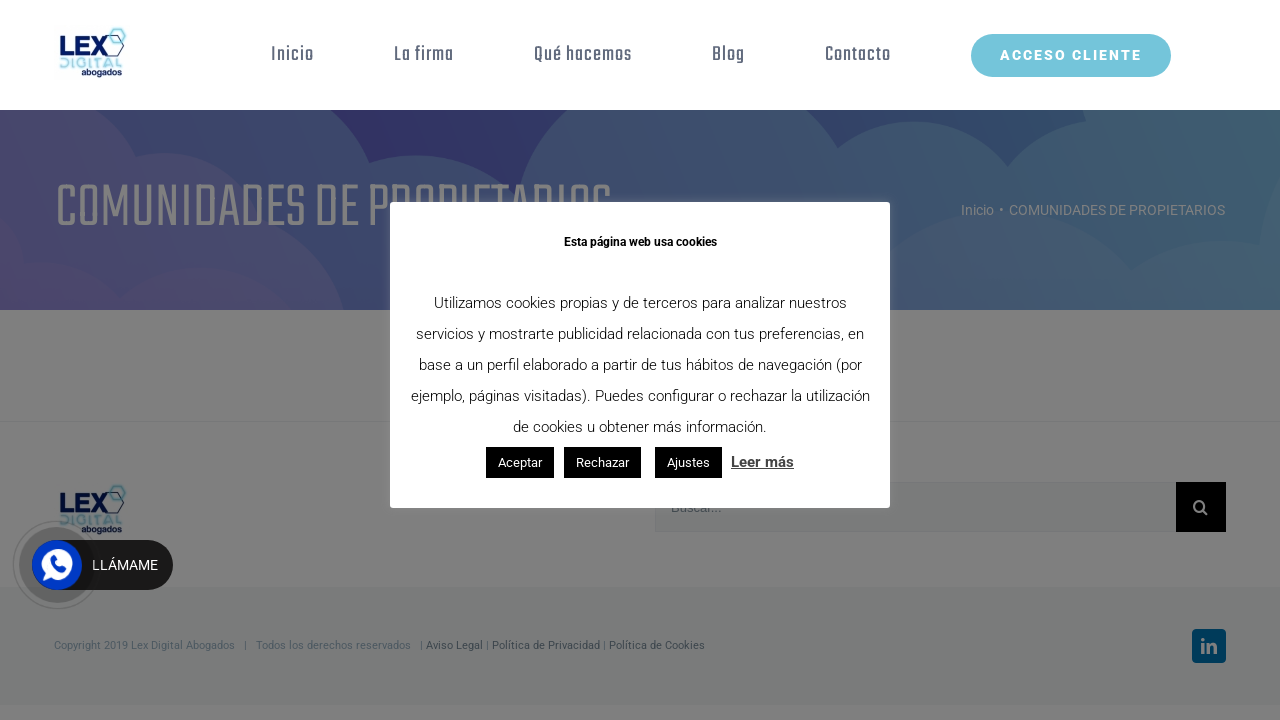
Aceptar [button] (520, 462)
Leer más (762, 462)
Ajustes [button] (688, 462)
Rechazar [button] (602, 462)
